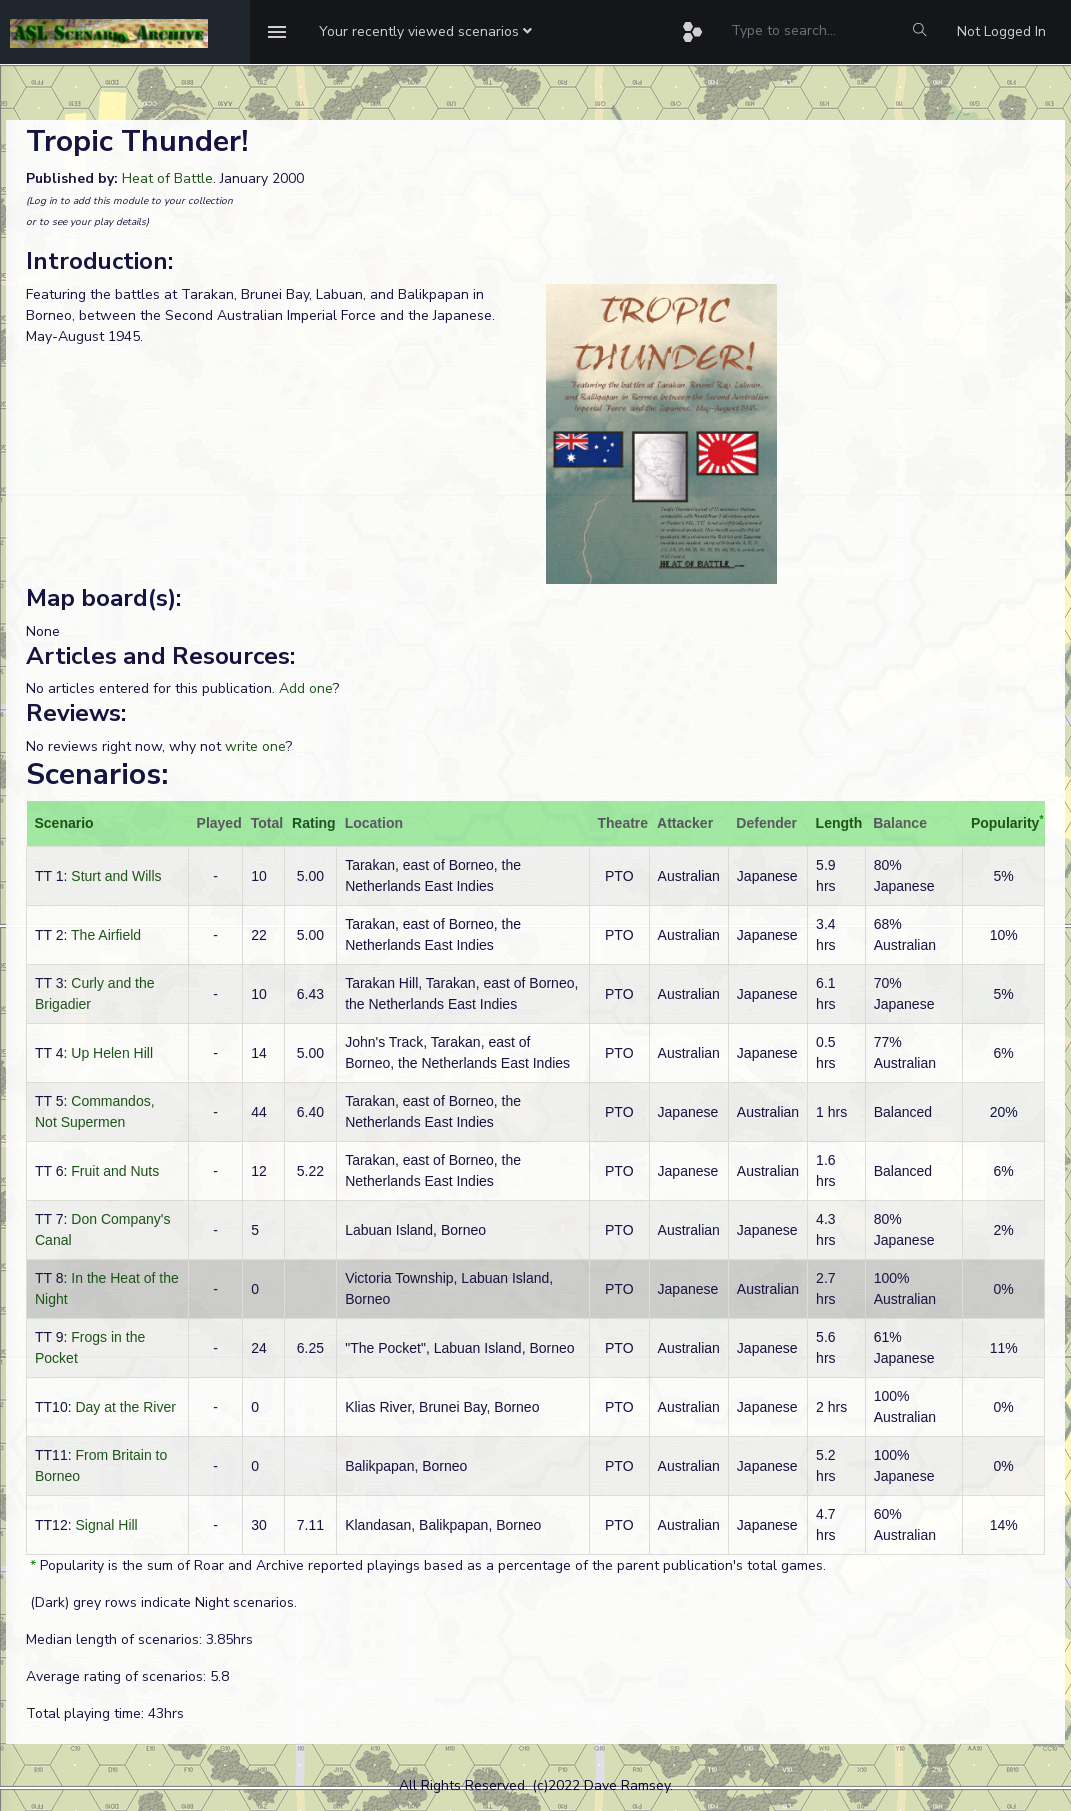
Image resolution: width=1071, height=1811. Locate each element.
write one (255, 746)
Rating (314, 823)
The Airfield (106, 935)
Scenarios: (97, 774)
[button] (425, 32)
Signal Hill (106, 1525)
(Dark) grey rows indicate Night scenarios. (161, 1602)
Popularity (1005, 823)
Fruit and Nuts (115, 1171)
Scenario (64, 823)
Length (839, 823)
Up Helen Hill (112, 1053)
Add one (306, 688)
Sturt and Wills (116, 876)
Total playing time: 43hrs (105, 1713)
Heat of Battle (167, 178)
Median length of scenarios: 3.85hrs (139, 1639)
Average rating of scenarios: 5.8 (127, 1676)
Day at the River (125, 1407)
